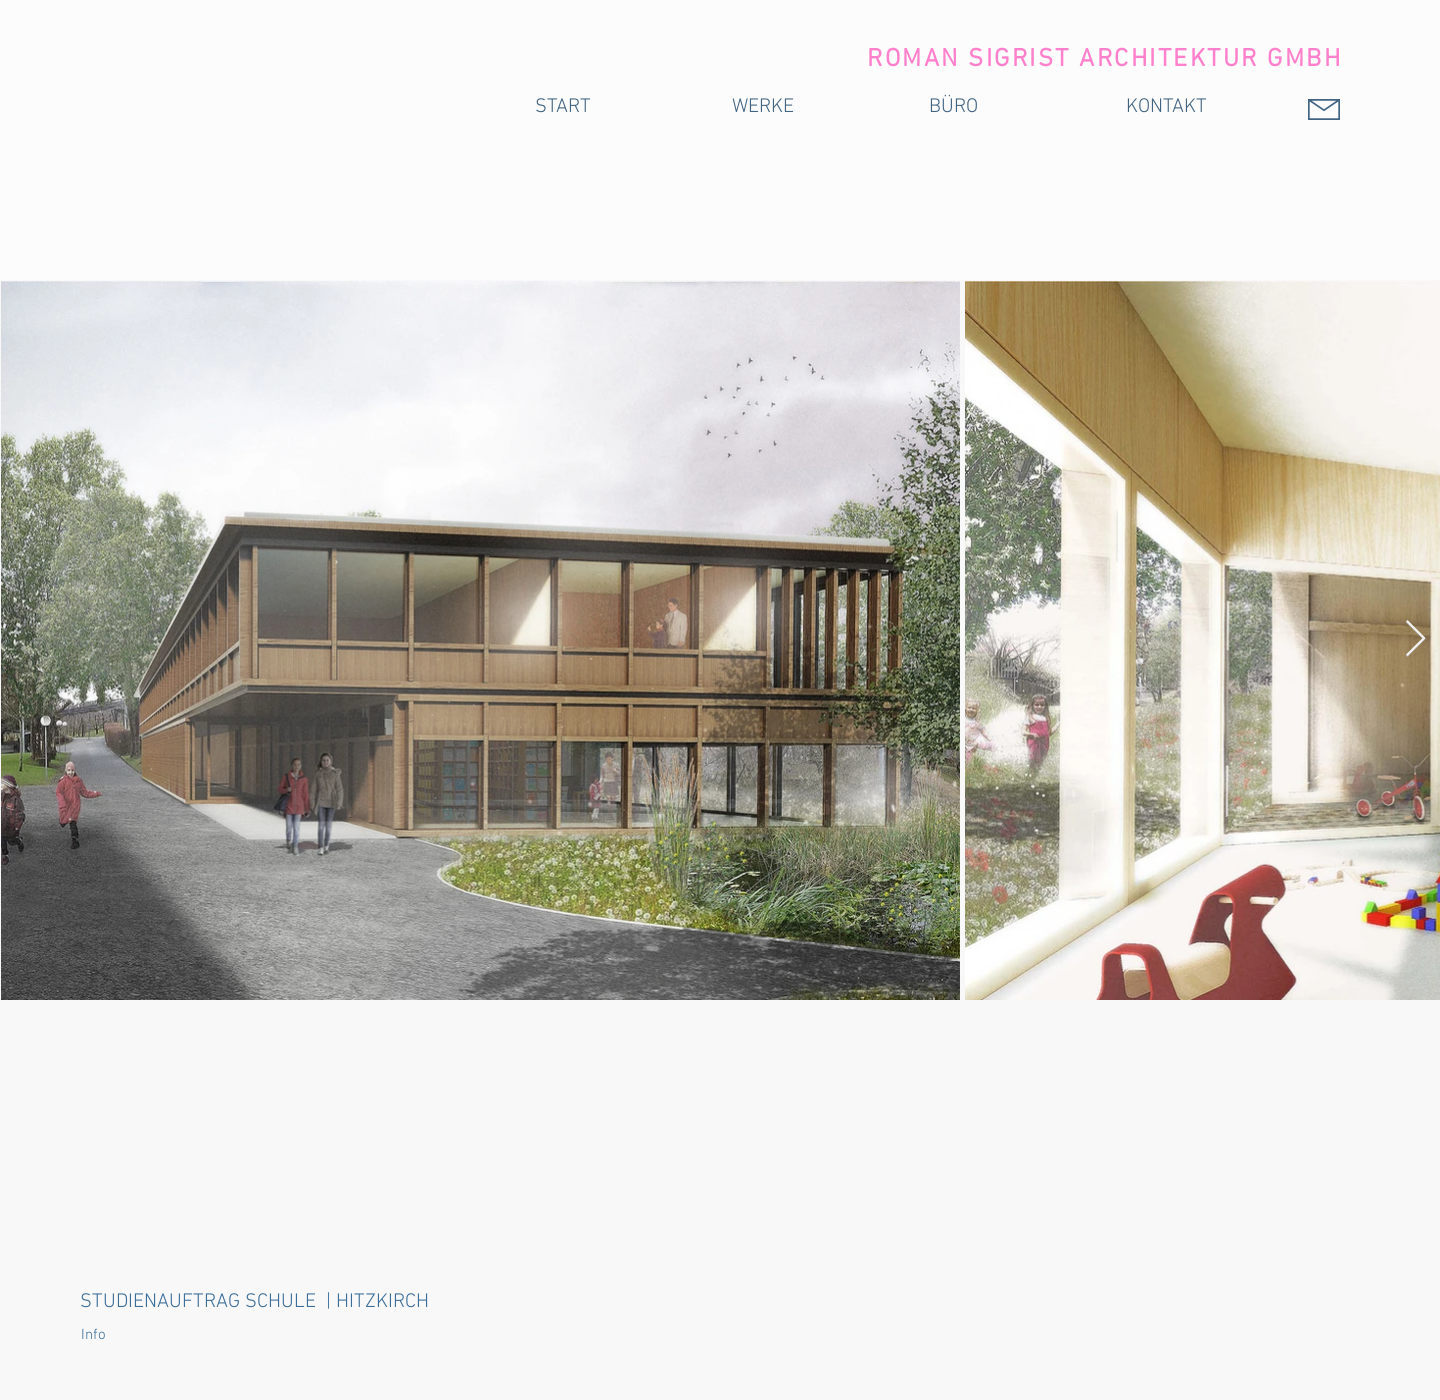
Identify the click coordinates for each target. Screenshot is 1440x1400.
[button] (123, 1335)
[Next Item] (1415, 639)
